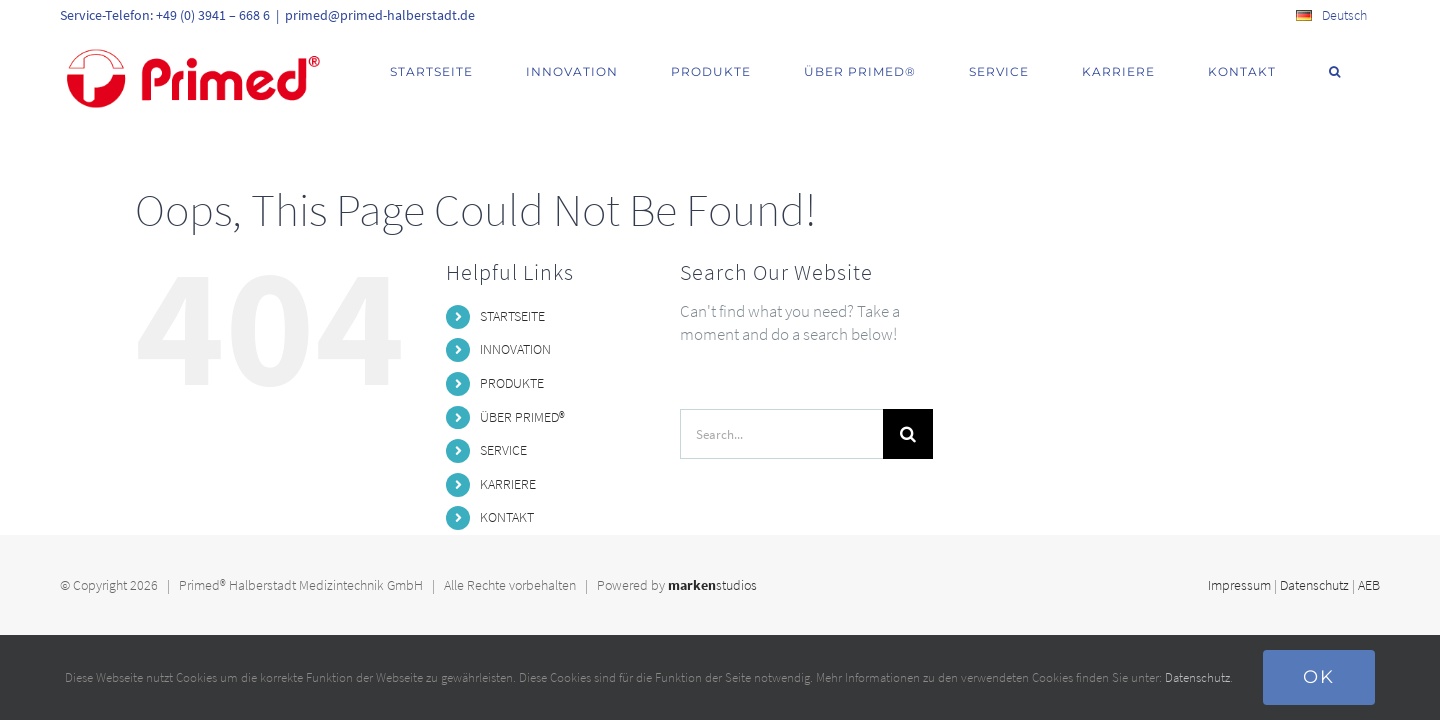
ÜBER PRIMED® (522, 417)
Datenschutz (1314, 585)
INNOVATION (515, 349)
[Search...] (782, 434)
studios (712, 585)
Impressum (1239, 585)
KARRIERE (508, 484)
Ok (1319, 677)
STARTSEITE (512, 316)
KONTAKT (507, 517)
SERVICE (503, 450)
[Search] (908, 434)
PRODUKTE (512, 383)
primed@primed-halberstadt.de (380, 15)
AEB (1369, 585)
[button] (1360, 72)
